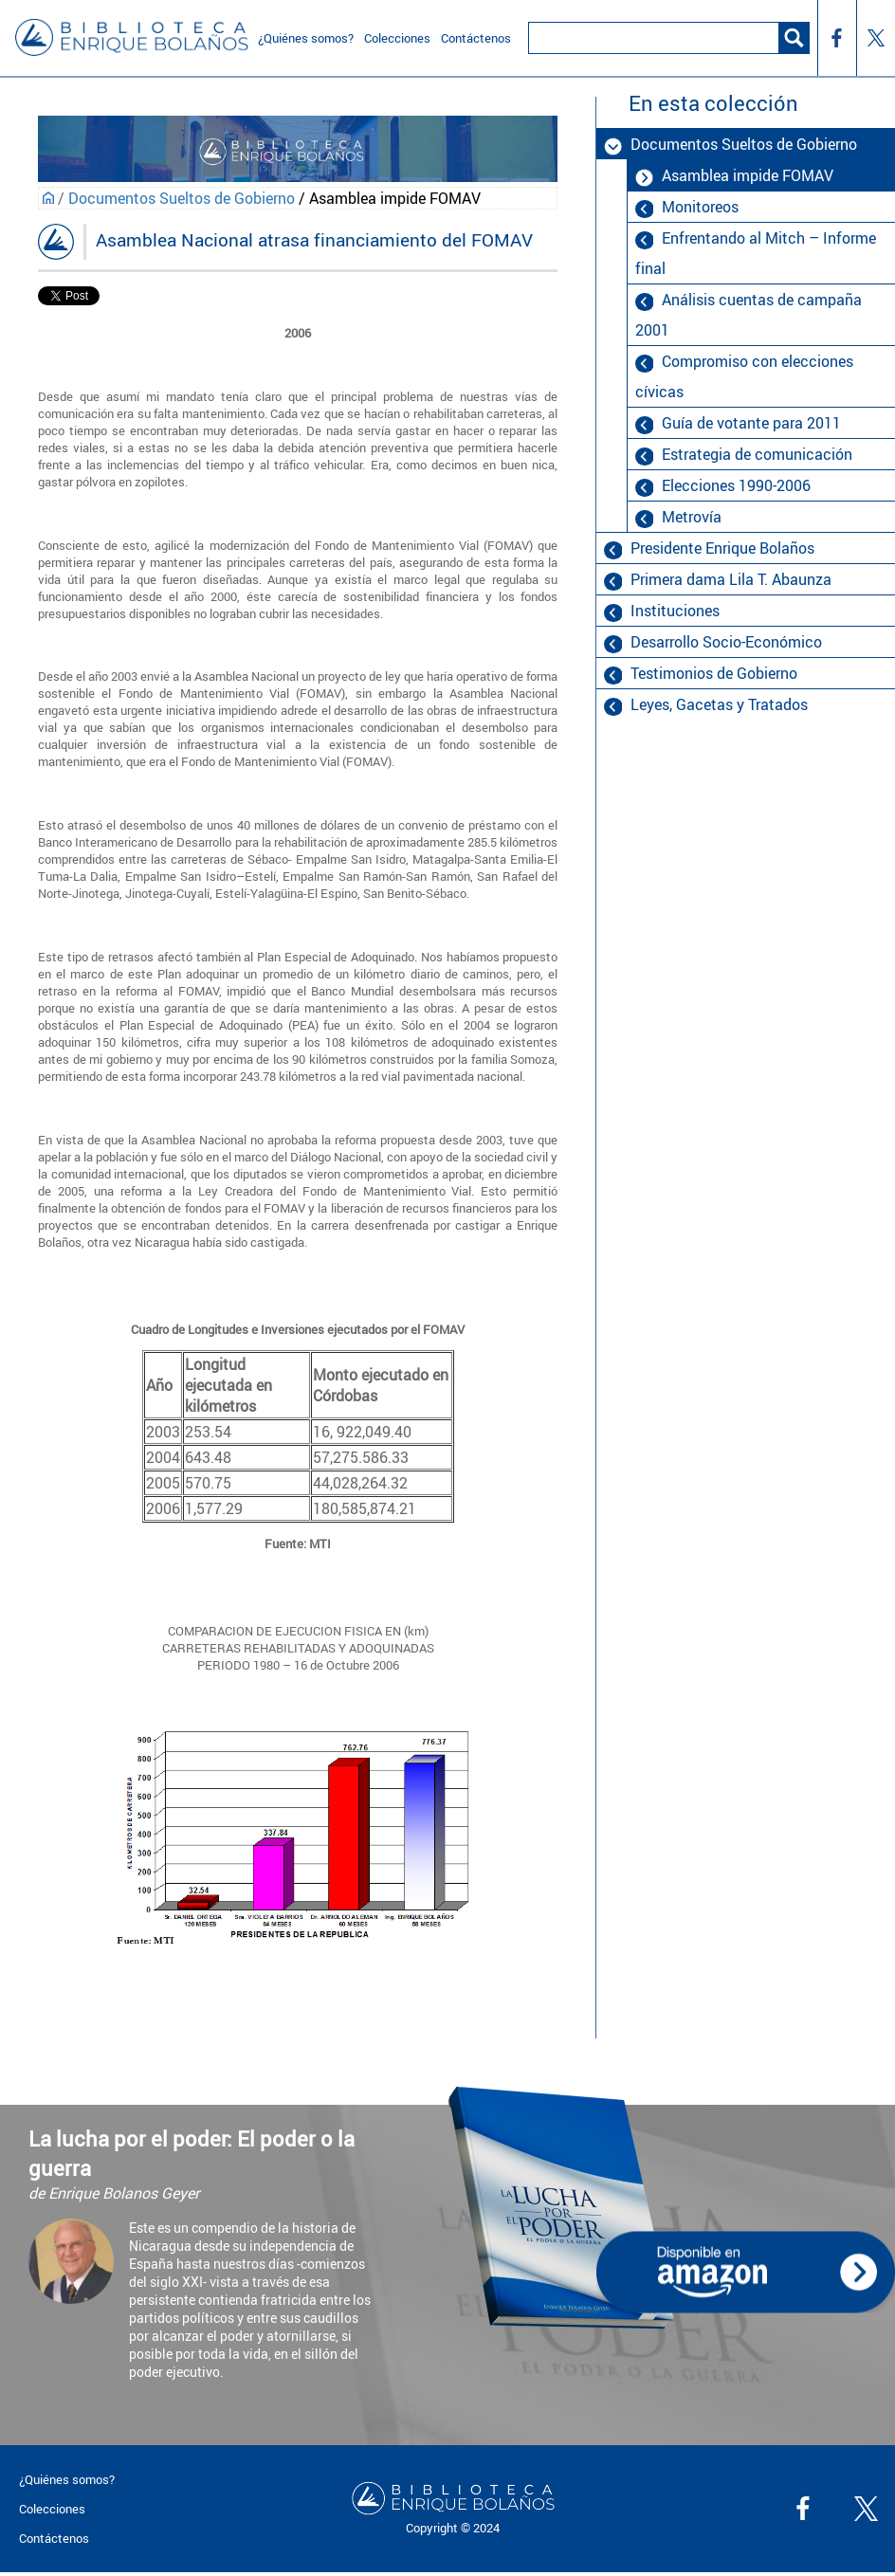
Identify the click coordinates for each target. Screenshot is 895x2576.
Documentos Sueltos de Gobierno (181, 198)
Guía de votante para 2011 (751, 422)
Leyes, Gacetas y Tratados (719, 704)
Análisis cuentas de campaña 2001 (748, 314)
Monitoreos (700, 206)
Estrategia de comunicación (757, 454)
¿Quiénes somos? (67, 2479)
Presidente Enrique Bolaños (722, 548)
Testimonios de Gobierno (713, 673)
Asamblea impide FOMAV (747, 175)
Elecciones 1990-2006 (736, 485)
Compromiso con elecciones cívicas (743, 376)
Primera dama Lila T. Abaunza (730, 579)
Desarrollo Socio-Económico (726, 641)
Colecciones (52, 2508)
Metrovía (691, 516)
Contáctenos (54, 2538)
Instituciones (675, 610)
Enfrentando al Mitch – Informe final (755, 253)
